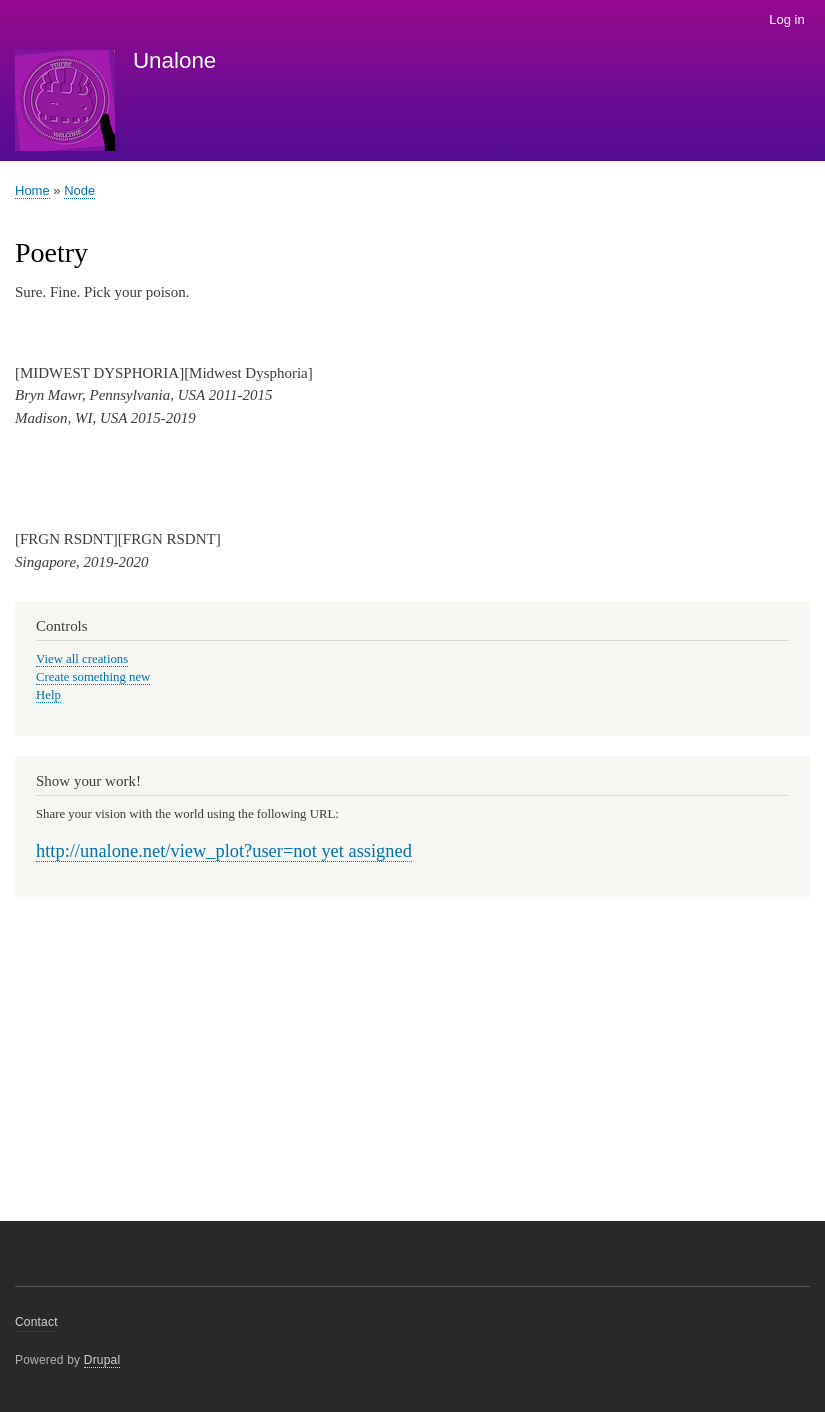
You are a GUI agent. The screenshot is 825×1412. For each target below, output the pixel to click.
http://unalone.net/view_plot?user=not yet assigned (224, 851)
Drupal (102, 1360)
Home (32, 190)
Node (79, 190)
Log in (786, 19)
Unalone (174, 60)
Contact (36, 1322)
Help (48, 695)
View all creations (82, 659)
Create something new (93, 677)
